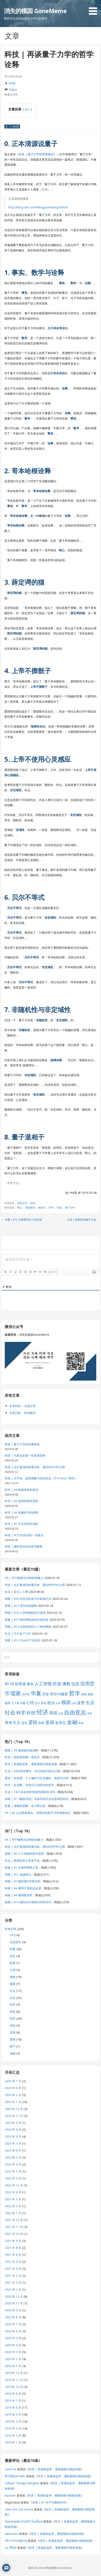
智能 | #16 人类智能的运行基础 (25, 1613)
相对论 (42, 1207)
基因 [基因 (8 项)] (7, 1703)
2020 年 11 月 (14, 2303)
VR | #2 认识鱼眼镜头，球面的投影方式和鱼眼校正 (38, 1813)
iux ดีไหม (10, 2548)
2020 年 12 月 (14, 2296)
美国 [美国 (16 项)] (53, 1713)
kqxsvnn (10, 2495)
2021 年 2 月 (13, 2282)
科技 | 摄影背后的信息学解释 (24, 1546)
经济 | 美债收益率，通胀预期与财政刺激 (31, 1764)
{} (49, 1271)
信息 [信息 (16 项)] (75, 1683)
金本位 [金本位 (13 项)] (60, 1722)
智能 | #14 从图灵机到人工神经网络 (28, 1626)
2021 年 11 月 (14, 2227)
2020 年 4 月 (13, 2345)
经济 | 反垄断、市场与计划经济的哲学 (29, 1785)
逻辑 (12, 2039)
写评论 (13, 90)
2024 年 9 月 (13, 2123)
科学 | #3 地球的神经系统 (21, 1501)
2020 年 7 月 (13, 2324)
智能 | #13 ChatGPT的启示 (23, 1640)
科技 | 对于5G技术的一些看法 (24, 1535)
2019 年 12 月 (14, 2373)
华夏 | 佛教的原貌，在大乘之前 (25, 1806)
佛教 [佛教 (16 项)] (66, 1683)
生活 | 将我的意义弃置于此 (22, 1860)
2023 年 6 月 (13, 2150)
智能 (12, 1977)
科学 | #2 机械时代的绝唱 (21, 1512)
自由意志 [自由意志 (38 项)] (75, 1712)
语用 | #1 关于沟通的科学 (49, 2502)
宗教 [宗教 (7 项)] (23, 1703)
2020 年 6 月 (13, 2331)
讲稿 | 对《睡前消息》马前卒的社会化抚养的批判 (36, 1799)
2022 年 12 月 (14, 2185)
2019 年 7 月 (13, 2400)
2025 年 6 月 (13, 2088)
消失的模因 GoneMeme (35, 11)
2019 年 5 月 (13, 2414)
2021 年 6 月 (13, 2255)
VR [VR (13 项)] (11, 1683)
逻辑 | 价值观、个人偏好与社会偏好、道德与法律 (36, 1778)
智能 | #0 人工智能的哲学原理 (24, 1853)
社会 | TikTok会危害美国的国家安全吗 (30, 1792)
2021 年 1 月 (13, 2289)
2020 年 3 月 (13, 2352)
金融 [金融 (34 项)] (72, 1722)
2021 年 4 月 (13, 2269)
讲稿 (12, 2025)
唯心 (19, 1207)
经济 (12, 2018)
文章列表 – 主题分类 (22, 1406)
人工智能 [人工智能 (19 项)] (43, 1683)
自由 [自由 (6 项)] (60, 1713)
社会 (12, 1998)
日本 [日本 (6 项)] (58, 1703)
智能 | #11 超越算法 (18, 1874)
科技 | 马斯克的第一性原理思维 (25, 1455)
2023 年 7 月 (13, 2143)
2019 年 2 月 (13, 2435)
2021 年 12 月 (14, 2220)
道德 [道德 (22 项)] (49, 1722)
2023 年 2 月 (13, 2178)
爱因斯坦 (30, 1207)
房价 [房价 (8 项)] (43, 1703)
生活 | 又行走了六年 (18, 1633)
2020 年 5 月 (13, 2338)
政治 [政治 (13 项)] (51, 1702)
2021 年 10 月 (14, 2234)
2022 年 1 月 (13, 2213)
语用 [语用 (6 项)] (89, 1713)
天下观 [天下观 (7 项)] (15, 1703)
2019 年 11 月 (14, 2380)
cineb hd (10, 2469)
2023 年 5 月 (13, 2157)
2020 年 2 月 (13, 2359)
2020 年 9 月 (13, 2310)
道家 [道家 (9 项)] (41, 1723)
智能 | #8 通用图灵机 (19, 1895)
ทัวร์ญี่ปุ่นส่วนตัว (15, 2476)
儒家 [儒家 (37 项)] (15, 1693)
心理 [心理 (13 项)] (30, 1702)
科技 (32, 1203)
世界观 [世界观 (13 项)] (20, 1683)
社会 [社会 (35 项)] (10, 1712)
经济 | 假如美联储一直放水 (22, 1757)
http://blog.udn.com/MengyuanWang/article (38, 207)
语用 (12, 2032)
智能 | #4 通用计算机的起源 (23, 1888)
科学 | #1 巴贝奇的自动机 (21, 1524)
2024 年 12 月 (14, 2109)
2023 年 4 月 (13, 2164)
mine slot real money (19, 2509)
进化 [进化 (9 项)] (24, 1723)
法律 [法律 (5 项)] (74, 1703)
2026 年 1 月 (13, 2081)
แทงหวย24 (11, 2534)
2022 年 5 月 (13, 2199)
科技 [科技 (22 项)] (31, 1712)
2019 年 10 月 (14, 2387)
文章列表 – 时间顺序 (22, 1413)
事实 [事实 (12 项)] (30, 1684)
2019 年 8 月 (13, 2394)
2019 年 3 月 (13, 2428)
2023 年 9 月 (13, 2136)
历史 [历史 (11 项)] (45, 1694)
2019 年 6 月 (13, 2407)
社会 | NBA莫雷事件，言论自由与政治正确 (32, 1771)
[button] (94, 8)
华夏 (12, 1949)
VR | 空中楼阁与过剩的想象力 (24, 1578)
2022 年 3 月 (13, 2206)
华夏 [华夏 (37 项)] (36, 1693)
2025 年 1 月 (13, 2102)
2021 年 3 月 (13, 2276)
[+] (54, 1271)
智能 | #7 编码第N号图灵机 (23, 1881)
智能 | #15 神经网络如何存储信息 (27, 1620)
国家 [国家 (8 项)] (90, 1694)
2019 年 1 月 (13, 2442)
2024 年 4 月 (13, 2129)
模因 (12, 1984)
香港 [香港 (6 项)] (80, 1723)
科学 (51, 1207)
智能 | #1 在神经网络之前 (21, 1867)
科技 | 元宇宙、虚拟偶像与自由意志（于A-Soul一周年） (41, 1478)
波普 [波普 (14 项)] (81, 1702)
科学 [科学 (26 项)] (21, 1712)
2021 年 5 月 (13, 2262)
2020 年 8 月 (13, 2317)
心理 (12, 1970)
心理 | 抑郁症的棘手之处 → (83, 1219)
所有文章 (22, 1203)
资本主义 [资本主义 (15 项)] (12, 1722)
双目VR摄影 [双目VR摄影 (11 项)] (59, 1694)
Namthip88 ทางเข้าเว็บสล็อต (23, 2521)
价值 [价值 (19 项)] (57, 1683)
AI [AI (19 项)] (7, 1683)
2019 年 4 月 (13, 2421)
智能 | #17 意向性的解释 (21, 1606)
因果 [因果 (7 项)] (84, 1694)
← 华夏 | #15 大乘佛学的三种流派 (21, 1219)
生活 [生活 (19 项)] (90, 1702)
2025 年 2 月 (13, 2095)
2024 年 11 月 (14, 2116)
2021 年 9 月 (13, 2241)
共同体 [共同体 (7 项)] (26, 1694)
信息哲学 (15, 1942)
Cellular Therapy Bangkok (22, 2483)
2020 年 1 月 (13, 2366)
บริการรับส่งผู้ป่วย (16, 2541)
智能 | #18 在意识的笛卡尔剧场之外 (28, 1599)
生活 (12, 1991)
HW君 (11, 83)
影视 (12, 1963)
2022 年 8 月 (13, 2192)
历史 (12, 1956)
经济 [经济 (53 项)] (42, 1712)
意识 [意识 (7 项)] (37, 1703)
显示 (27, 109)
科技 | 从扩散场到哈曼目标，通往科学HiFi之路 (35, 1467)
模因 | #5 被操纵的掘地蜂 (21, 1750)
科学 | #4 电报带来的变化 (21, 1490)
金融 (12, 2053)
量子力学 (70, 1207)
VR (11, 1935)
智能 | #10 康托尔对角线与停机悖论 (28, 1902)
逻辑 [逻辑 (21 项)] (32, 1722)
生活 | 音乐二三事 (16, 1592)
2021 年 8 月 (13, 2248)
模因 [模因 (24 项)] (66, 1702)
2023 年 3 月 (13, 2171)
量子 (12, 2046)
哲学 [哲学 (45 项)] (74, 1693)
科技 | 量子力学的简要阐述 (36, 154)
